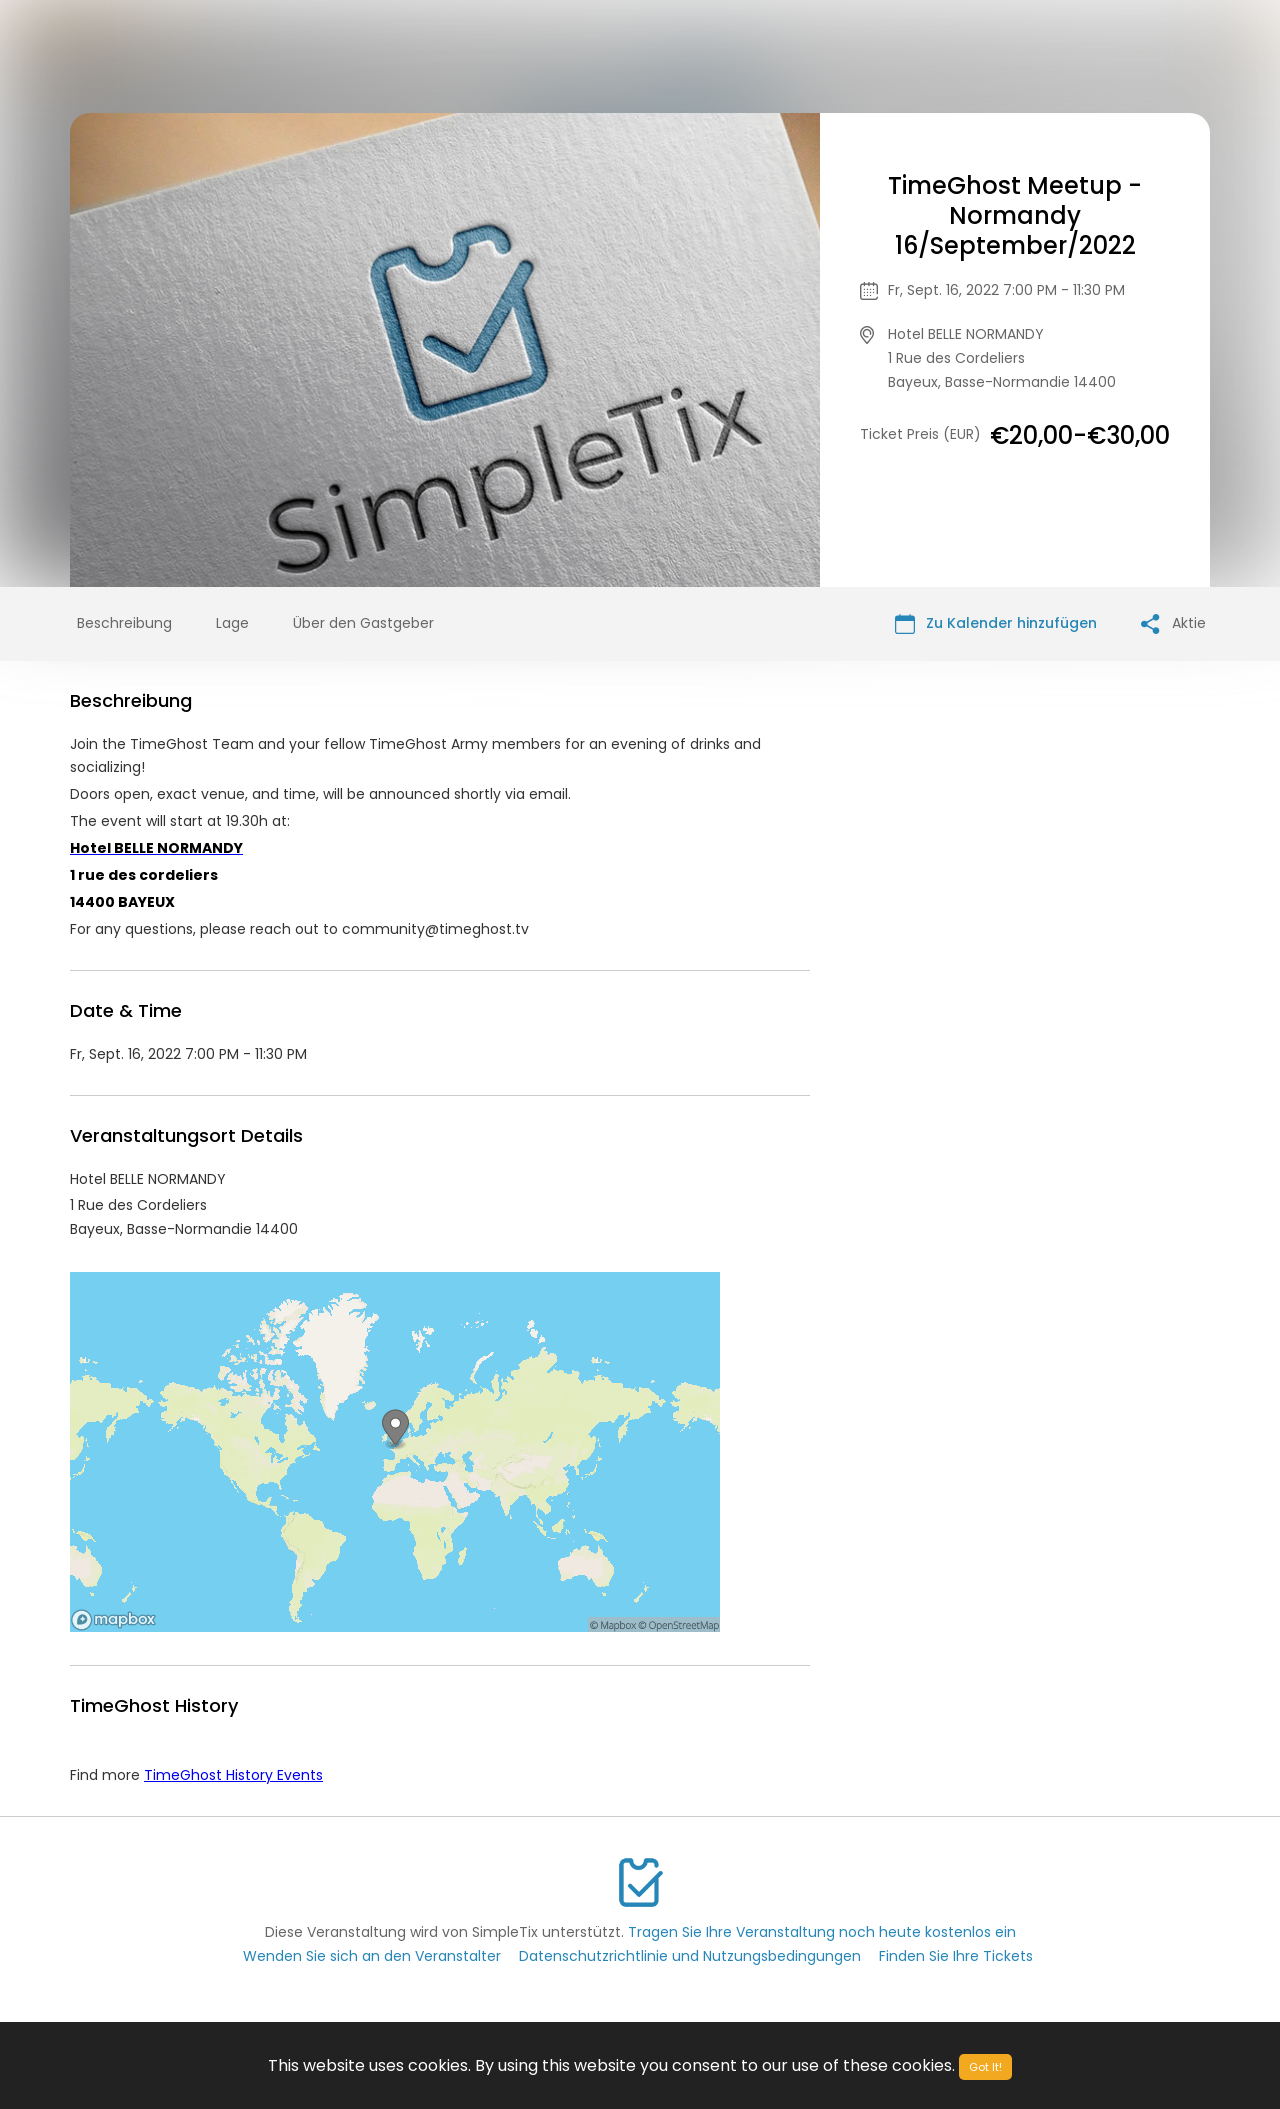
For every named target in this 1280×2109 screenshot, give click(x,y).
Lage (232, 623)
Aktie (1173, 623)
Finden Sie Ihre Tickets (956, 1956)
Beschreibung (124, 623)
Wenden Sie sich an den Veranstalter (372, 1956)
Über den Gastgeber (363, 623)
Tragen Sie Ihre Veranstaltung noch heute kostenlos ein (822, 1932)
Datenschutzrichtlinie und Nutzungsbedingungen (690, 1956)
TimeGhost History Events (233, 1775)
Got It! (985, 2067)
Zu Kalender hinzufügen (996, 623)
